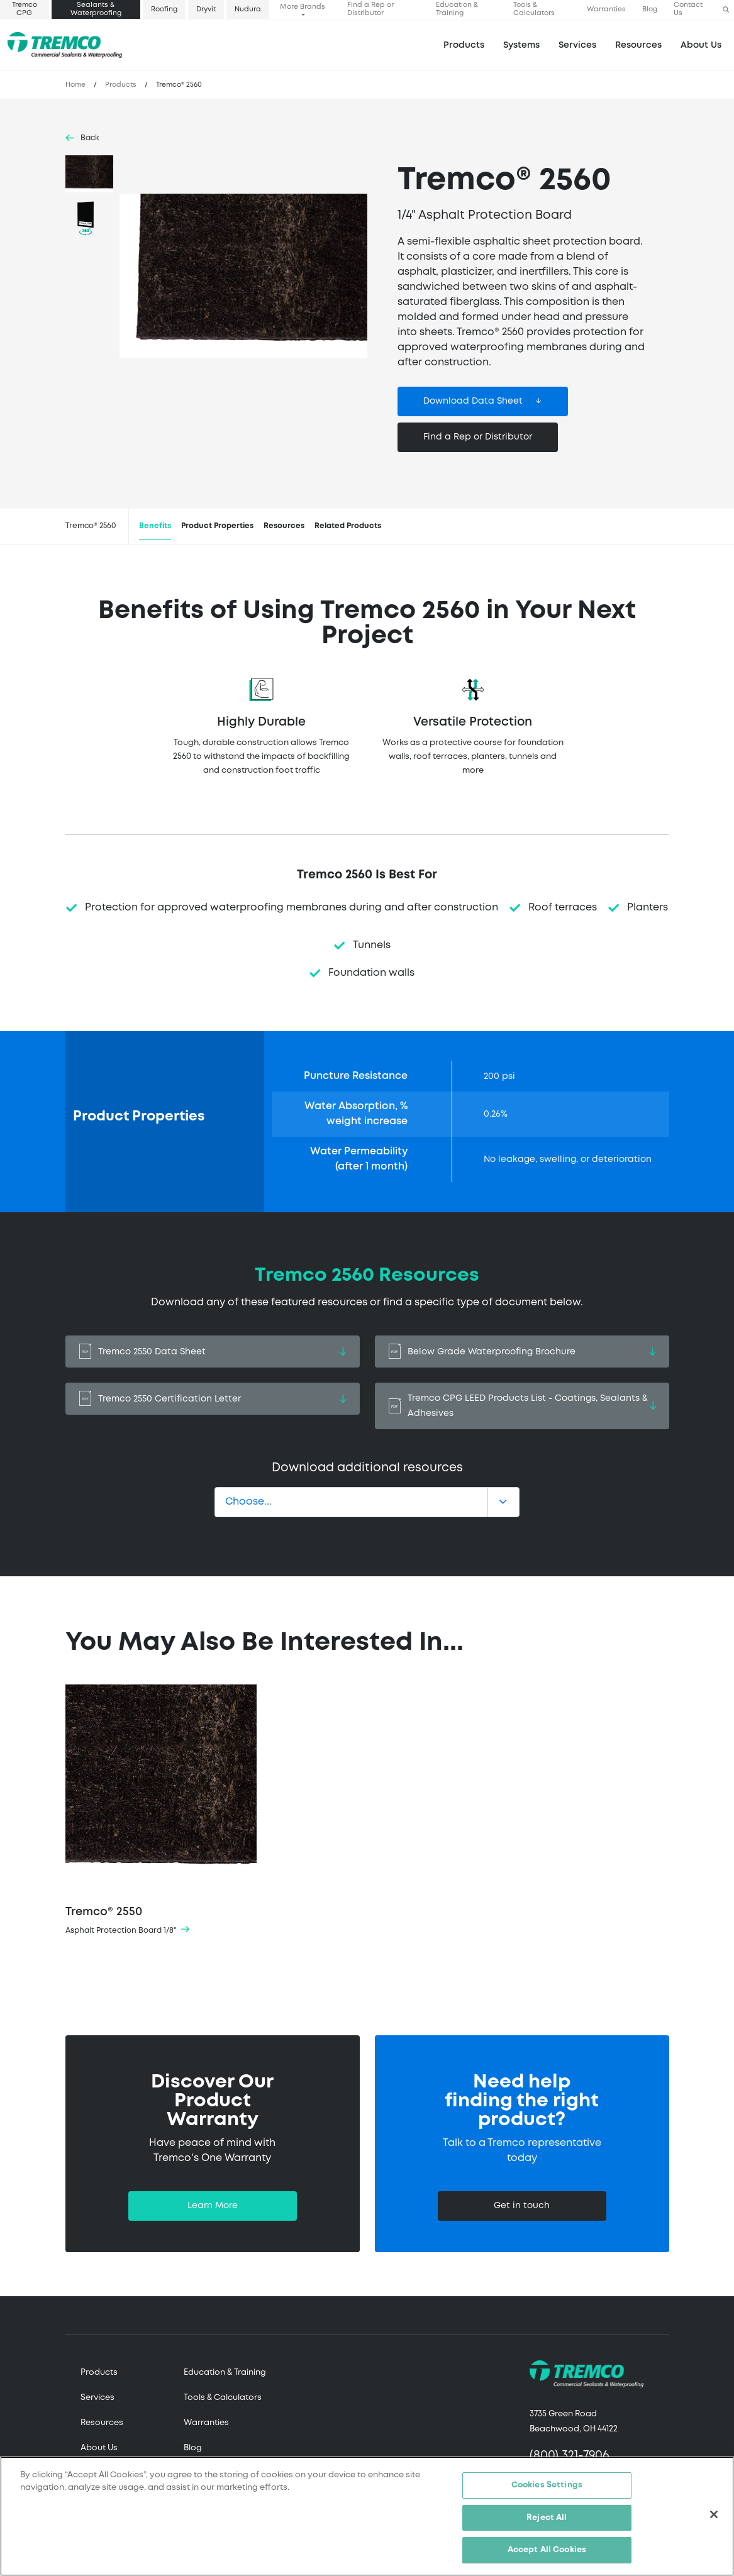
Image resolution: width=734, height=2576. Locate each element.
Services (97, 2397)
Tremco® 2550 (161, 1810)
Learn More (212, 2205)
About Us (701, 45)
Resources (638, 45)
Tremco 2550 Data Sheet (212, 1351)
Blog (649, 9)
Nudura (248, 9)
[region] (367, 2516)
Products (463, 45)
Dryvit (206, 9)
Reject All (546, 2517)
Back (90, 138)
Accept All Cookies (547, 2549)
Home (75, 85)
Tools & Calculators (534, 9)
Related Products (347, 525)
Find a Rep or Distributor (370, 9)
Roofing (164, 9)
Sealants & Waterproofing (95, 9)
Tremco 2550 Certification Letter (212, 1399)
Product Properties (217, 525)
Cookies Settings (546, 2485)
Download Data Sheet (473, 401)
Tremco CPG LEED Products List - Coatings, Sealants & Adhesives (522, 1406)
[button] (726, 10)
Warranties (606, 9)
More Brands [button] (302, 7)
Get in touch (522, 2205)
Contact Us (688, 9)
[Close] (714, 2514)
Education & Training (457, 9)
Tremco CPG (24, 9)
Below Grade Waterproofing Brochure (522, 1351)
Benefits (155, 525)
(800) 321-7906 (569, 2455)
